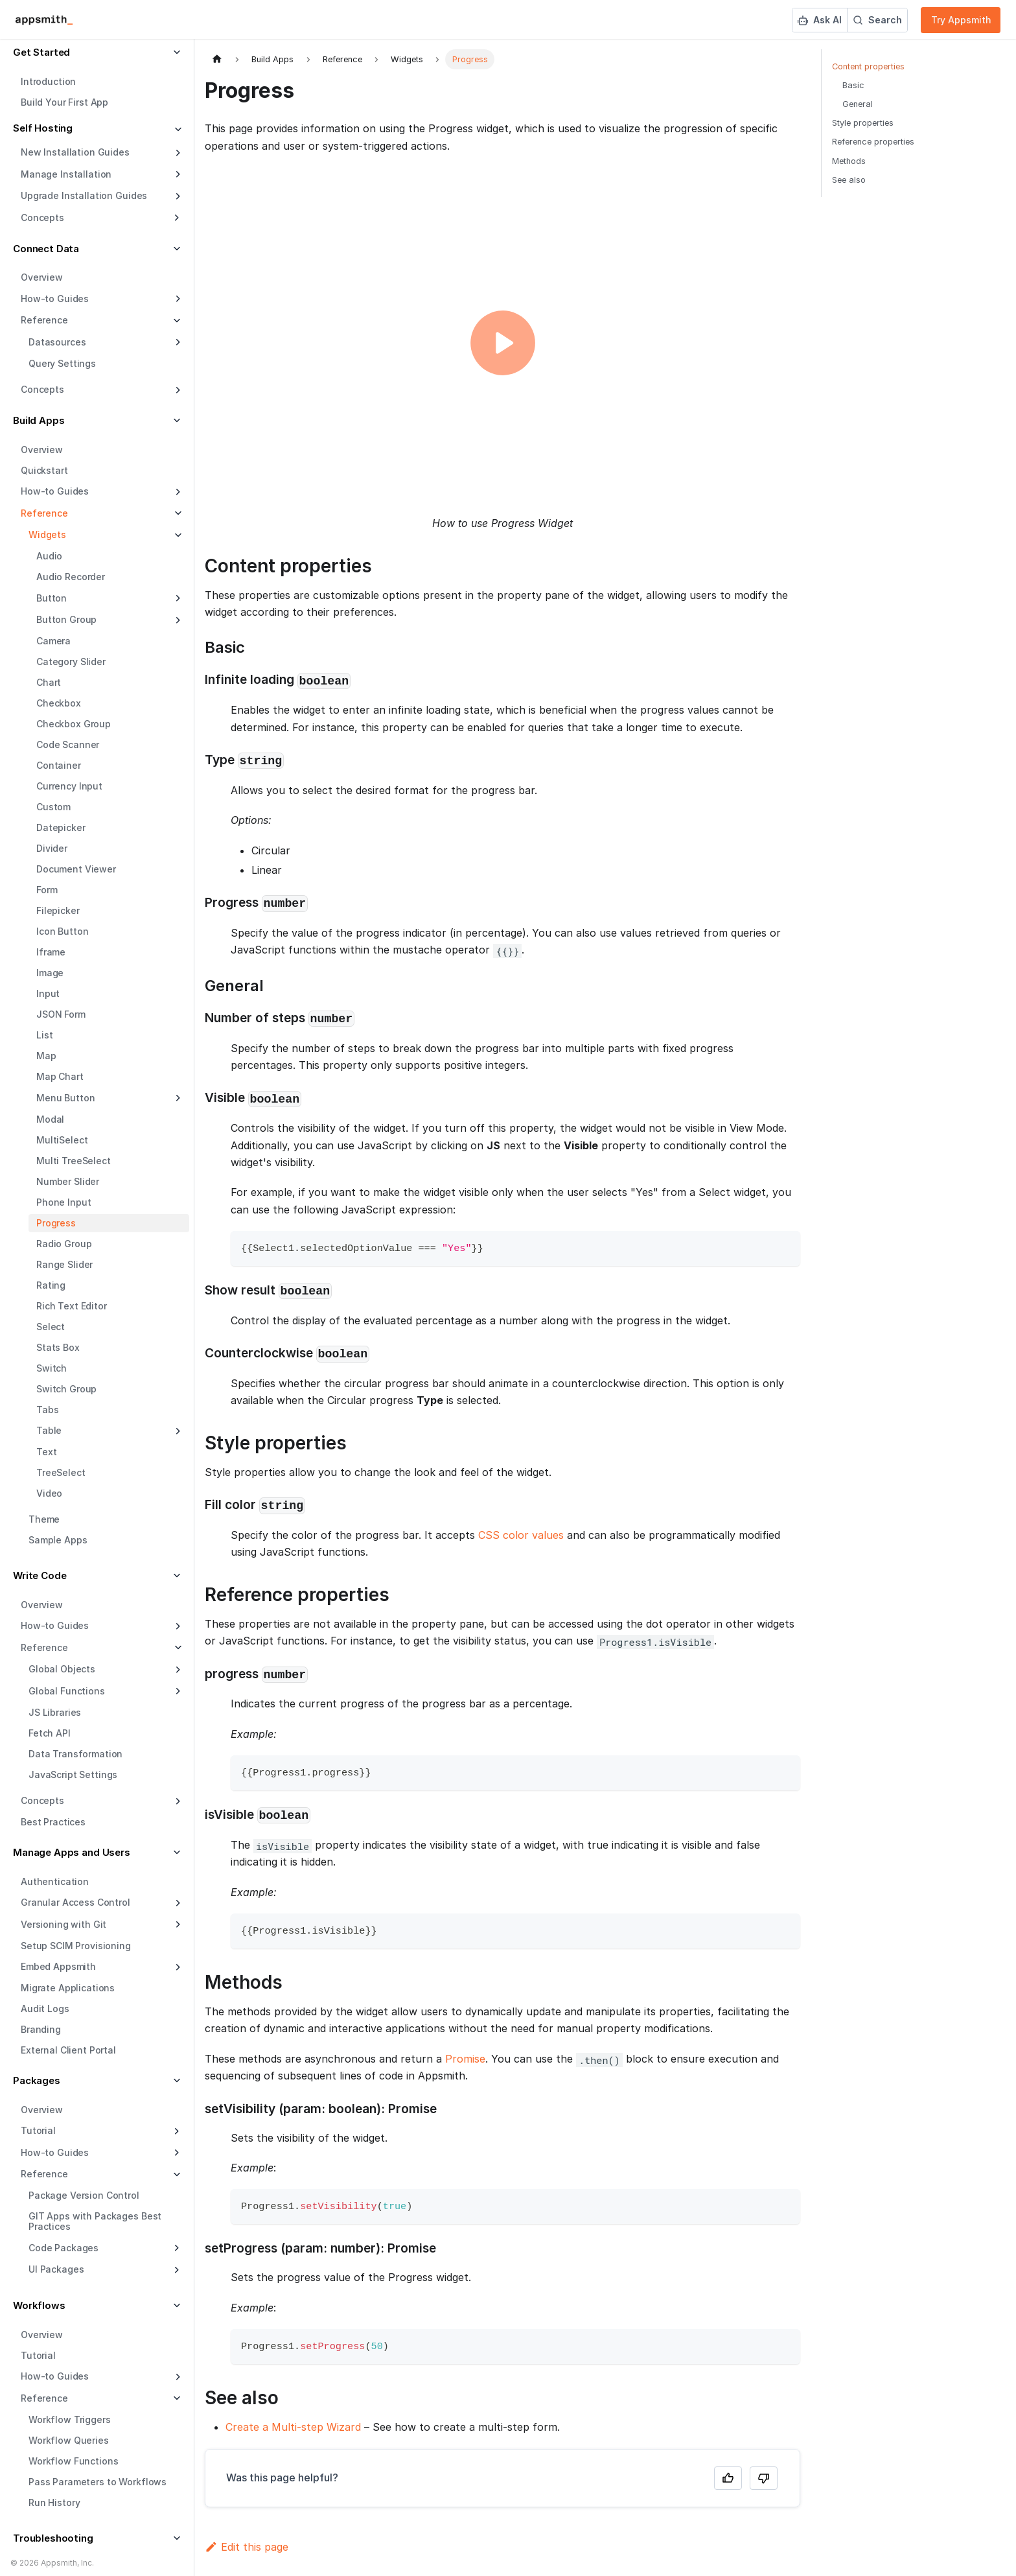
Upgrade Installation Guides (84, 195)
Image (50, 972)
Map (46, 1055)
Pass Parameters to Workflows (98, 2481)
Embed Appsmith (58, 1966)
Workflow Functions (73, 2460)
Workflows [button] (39, 2305)
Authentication (55, 1881)
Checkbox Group (73, 723)
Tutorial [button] (38, 2130)
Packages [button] (36, 2080)
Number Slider (67, 1181)
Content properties (868, 66)
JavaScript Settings (73, 1774)
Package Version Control (84, 2195)
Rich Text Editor (71, 1305)
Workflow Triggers (70, 2419)
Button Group (66, 619)
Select (50, 1326)
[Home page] (217, 59)
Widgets (47, 534)
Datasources (57, 341)
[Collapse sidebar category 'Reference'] (176, 513)
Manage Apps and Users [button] (71, 1852)
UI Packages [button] (56, 2269)
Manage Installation (66, 174)
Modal (50, 1119)
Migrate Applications (68, 1987)
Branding (41, 2029)
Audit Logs (45, 2008)
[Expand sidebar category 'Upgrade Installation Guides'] (176, 196)
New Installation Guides (75, 152)
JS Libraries (55, 1712)
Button (51, 597)
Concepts (42, 389)
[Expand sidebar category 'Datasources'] (176, 342)
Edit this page (246, 2546)
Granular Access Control (75, 1902)
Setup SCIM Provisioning (76, 1945)
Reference (44, 513)
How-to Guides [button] (55, 2152)
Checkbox (58, 702)
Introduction (48, 81)
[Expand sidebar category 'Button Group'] (176, 620)
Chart (48, 682)
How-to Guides (55, 298)
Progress (56, 1222)
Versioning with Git (63, 1924)
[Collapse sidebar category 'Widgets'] (176, 535)
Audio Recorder (70, 576)
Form (46, 889)
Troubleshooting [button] (53, 2538)
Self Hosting (43, 128)
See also (849, 180)
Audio (49, 555)
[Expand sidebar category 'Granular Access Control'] (176, 1903)
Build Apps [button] (39, 420)
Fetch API (50, 1733)
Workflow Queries (69, 2440)
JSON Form (61, 1014)
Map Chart (60, 1076)
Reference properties (873, 141)
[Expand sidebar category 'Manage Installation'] (176, 174)
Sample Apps (58, 1539)
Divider (51, 848)
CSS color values (521, 1534)
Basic (853, 85)
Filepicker (58, 910)
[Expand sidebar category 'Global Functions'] (176, 1691)
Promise (465, 2058)
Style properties (863, 123)
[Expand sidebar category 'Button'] (176, 598)
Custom (53, 806)
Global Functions (67, 1690)
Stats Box (58, 1347)
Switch (51, 1368)
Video (49, 1493)
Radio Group (63, 1243)
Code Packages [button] (63, 2247)
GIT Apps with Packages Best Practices (95, 2221)
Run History (54, 2502)
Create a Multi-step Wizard (293, 2426)
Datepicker (61, 827)
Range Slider (64, 1264)
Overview (42, 277)
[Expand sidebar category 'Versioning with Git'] (176, 1924)
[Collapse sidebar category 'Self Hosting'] (176, 130)
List (44, 1034)
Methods (849, 161)
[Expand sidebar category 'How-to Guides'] (176, 299)
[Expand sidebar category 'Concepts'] (176, 390)
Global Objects (62, 1668)
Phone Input (63, 1202)
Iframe (50, 951)
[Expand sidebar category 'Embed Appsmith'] (176, 1967)
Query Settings (62, 363)
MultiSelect (61, 1139)
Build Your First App (64, 102)
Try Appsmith (961, 19)
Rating (50, 1285)
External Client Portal (68, 2049)
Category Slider (71, 661)
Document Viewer (76, 868)
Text (46, 1451)
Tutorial (38, 2355)
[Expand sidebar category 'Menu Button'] (176, 1098)
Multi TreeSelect (73, 1160)
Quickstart (44, 470)
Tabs (47, 1409)
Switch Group (66, 1388)
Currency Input (69, 785)
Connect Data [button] (46, 248)
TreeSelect (61, 1472)
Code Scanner (67, 744)
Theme (44, 1519)
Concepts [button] (42, 217)
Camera (53, 640)
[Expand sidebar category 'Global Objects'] (176, 1670)
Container (58, 765)
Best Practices (53, 1821)
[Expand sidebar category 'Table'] (176, 1431)
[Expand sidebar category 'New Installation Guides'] (176, 153)
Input (48, 993)
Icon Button (62, 931)
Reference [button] (44, 319)
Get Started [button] (41, 52)
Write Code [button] (40, 1575)
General (857, 104)
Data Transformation (75, 1753)
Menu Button (65, 1097)
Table (49, 1430)
